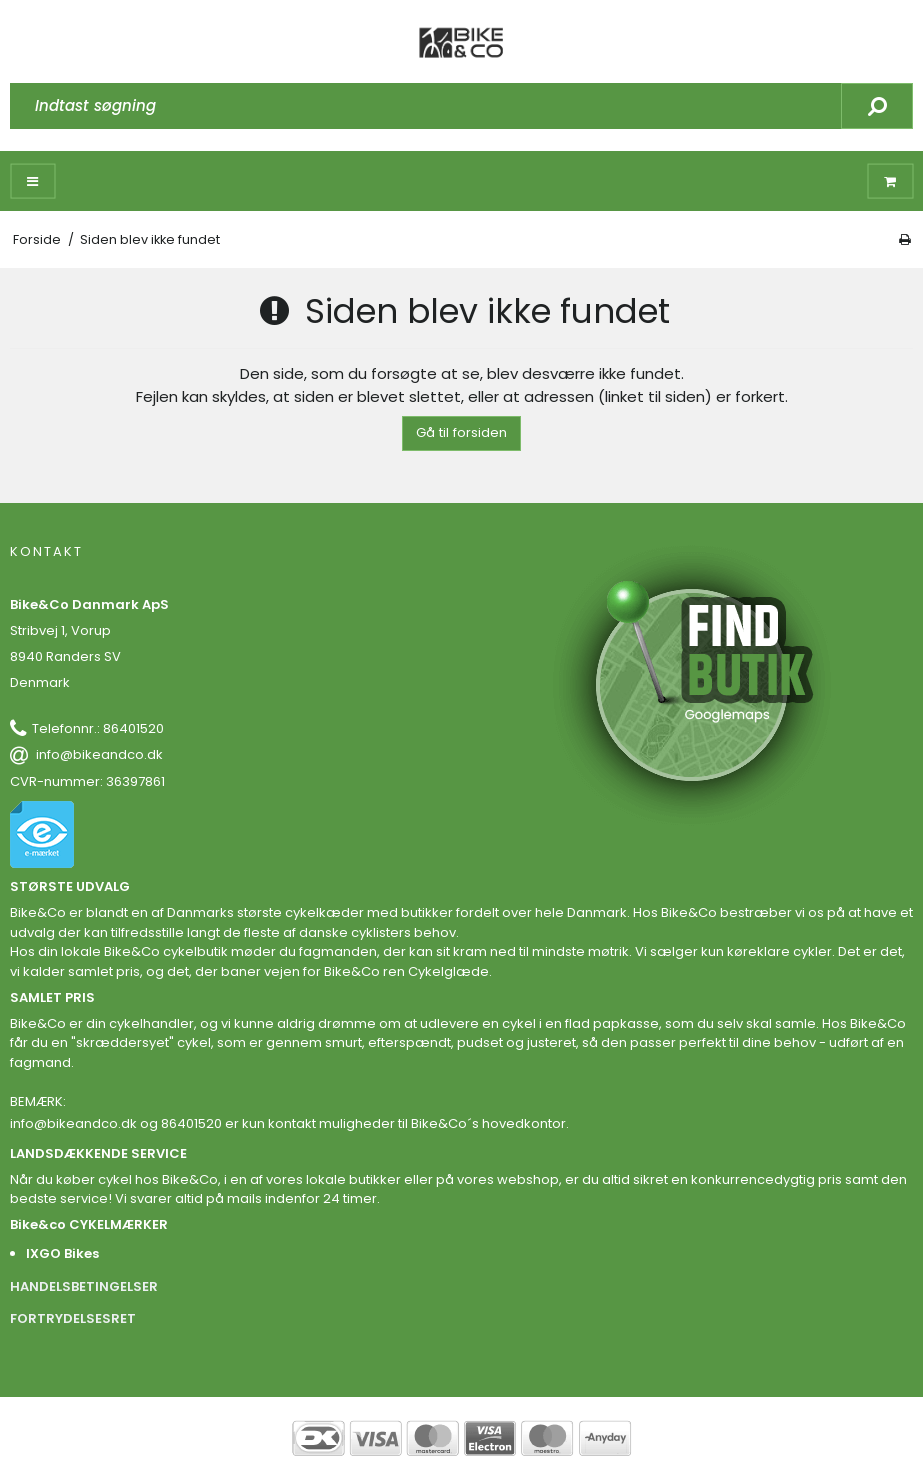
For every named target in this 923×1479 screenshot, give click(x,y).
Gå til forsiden (461, 432)
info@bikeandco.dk (99, 754)
